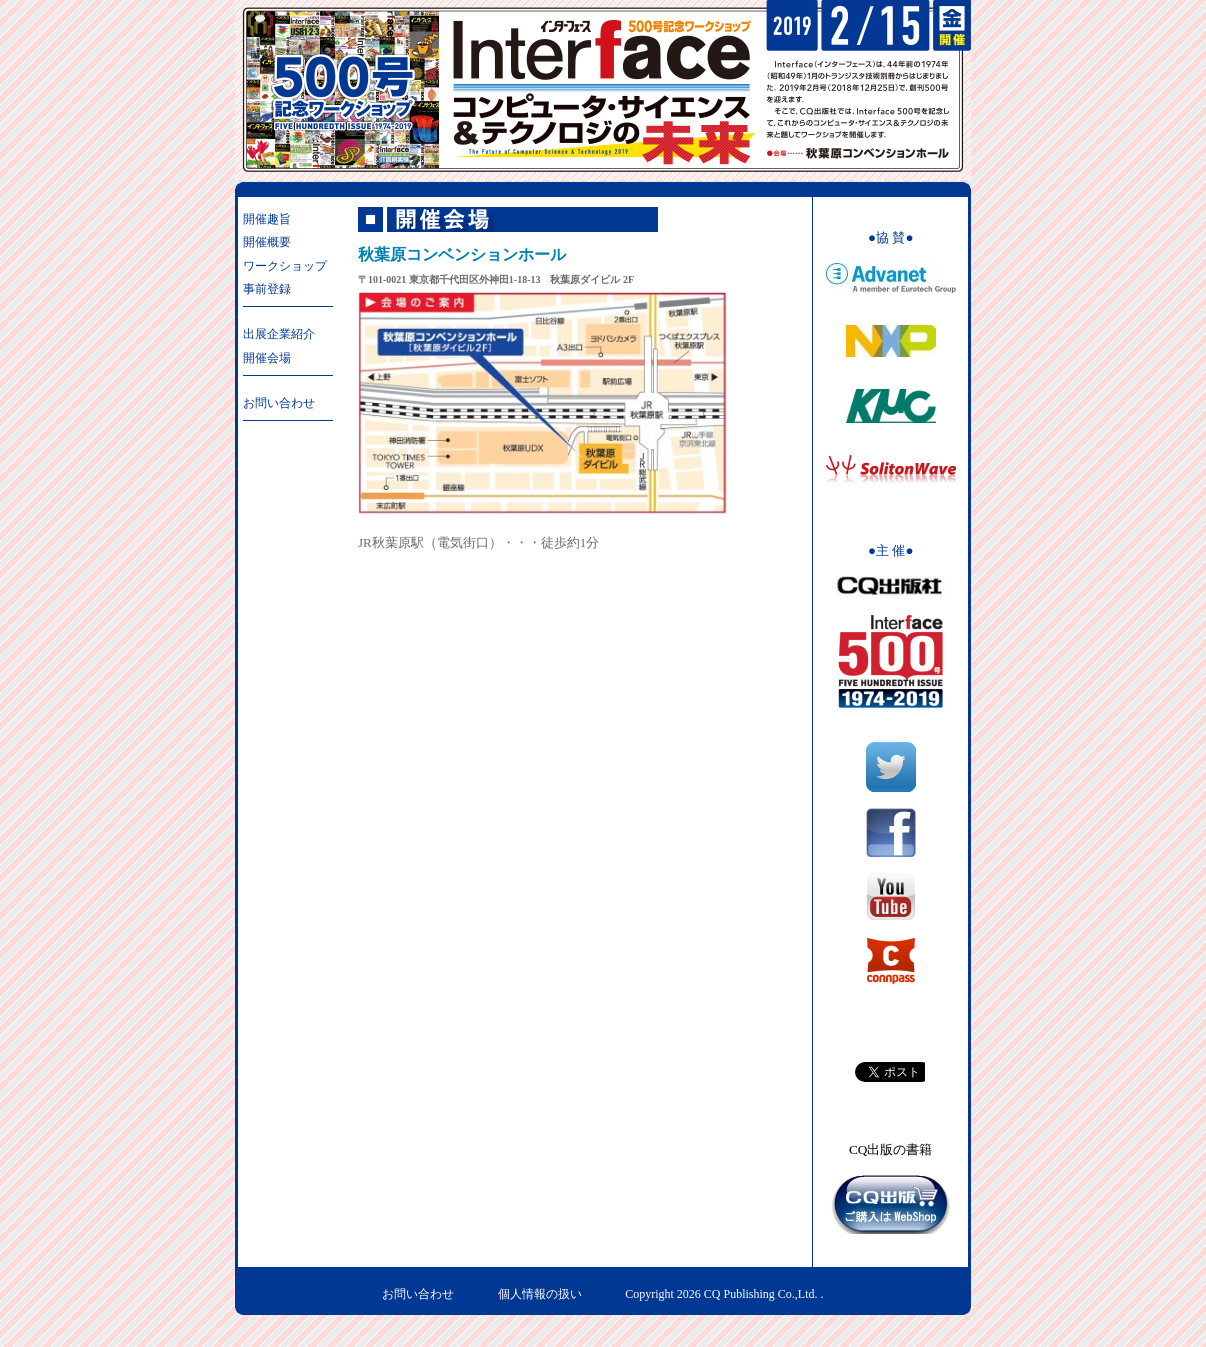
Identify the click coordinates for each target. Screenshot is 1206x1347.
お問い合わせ (279, 403)
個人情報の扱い (540, 1294)
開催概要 (267, 242)
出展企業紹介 (279, 334)
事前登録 (267, 289)
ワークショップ (285, 266)
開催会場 (267, 358)
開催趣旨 (267, 219)
